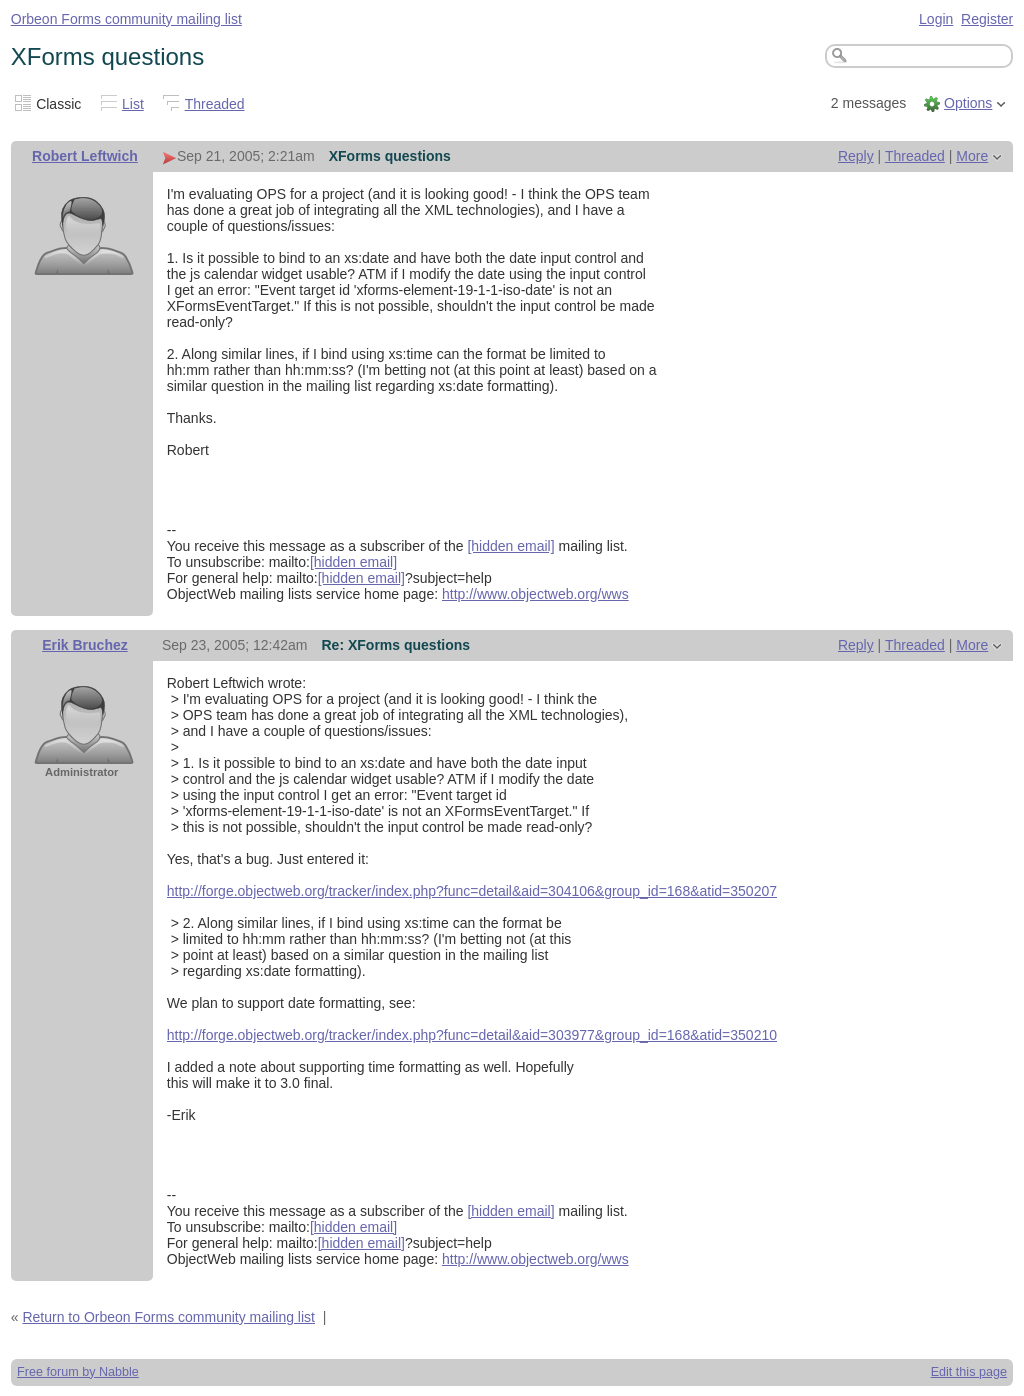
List (133, 104)
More (972, 156)
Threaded (215, 104)
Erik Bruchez (85, 645)
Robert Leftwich (85, 156)
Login (936, 19)
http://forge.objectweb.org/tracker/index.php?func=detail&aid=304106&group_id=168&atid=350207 (472, 891)
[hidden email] (510, 546)
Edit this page (969, 1372)
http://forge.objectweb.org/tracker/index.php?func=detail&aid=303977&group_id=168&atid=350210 (472, 1035)
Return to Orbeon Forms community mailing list (168, 1317)
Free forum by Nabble (78, 1372)
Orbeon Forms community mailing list (126, 19)
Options (968, 103)
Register (987, 19)
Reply (856, 156)
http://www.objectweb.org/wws (535, 594)
